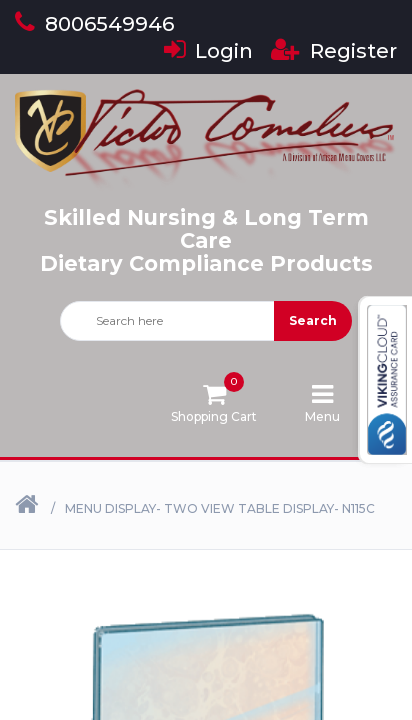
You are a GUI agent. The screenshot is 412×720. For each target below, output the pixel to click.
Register (334, 51)
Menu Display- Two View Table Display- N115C (220, 508)
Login (208, 51)
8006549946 (94, 24)
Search (313, 320)
